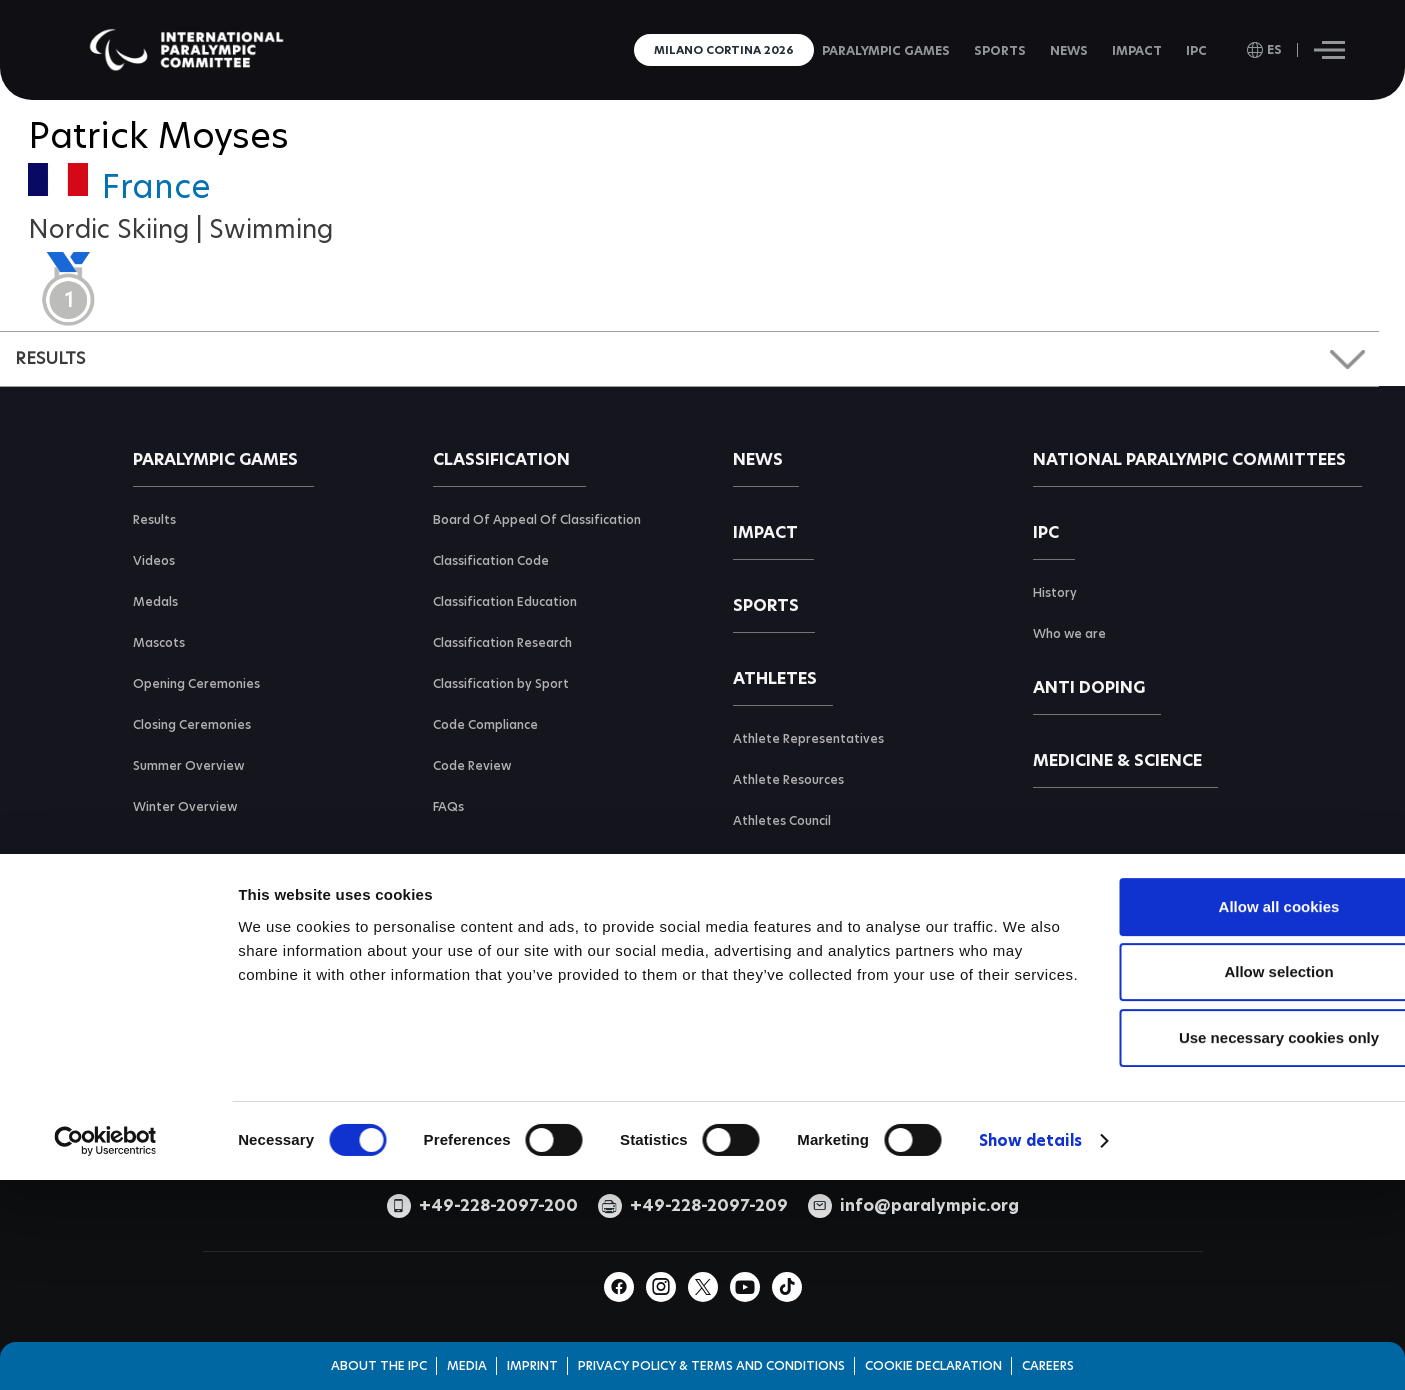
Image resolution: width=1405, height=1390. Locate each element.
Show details (1030, 1300)
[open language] (1264, 50)
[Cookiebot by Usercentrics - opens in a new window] (105, 1301)
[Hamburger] (1329, 50)
